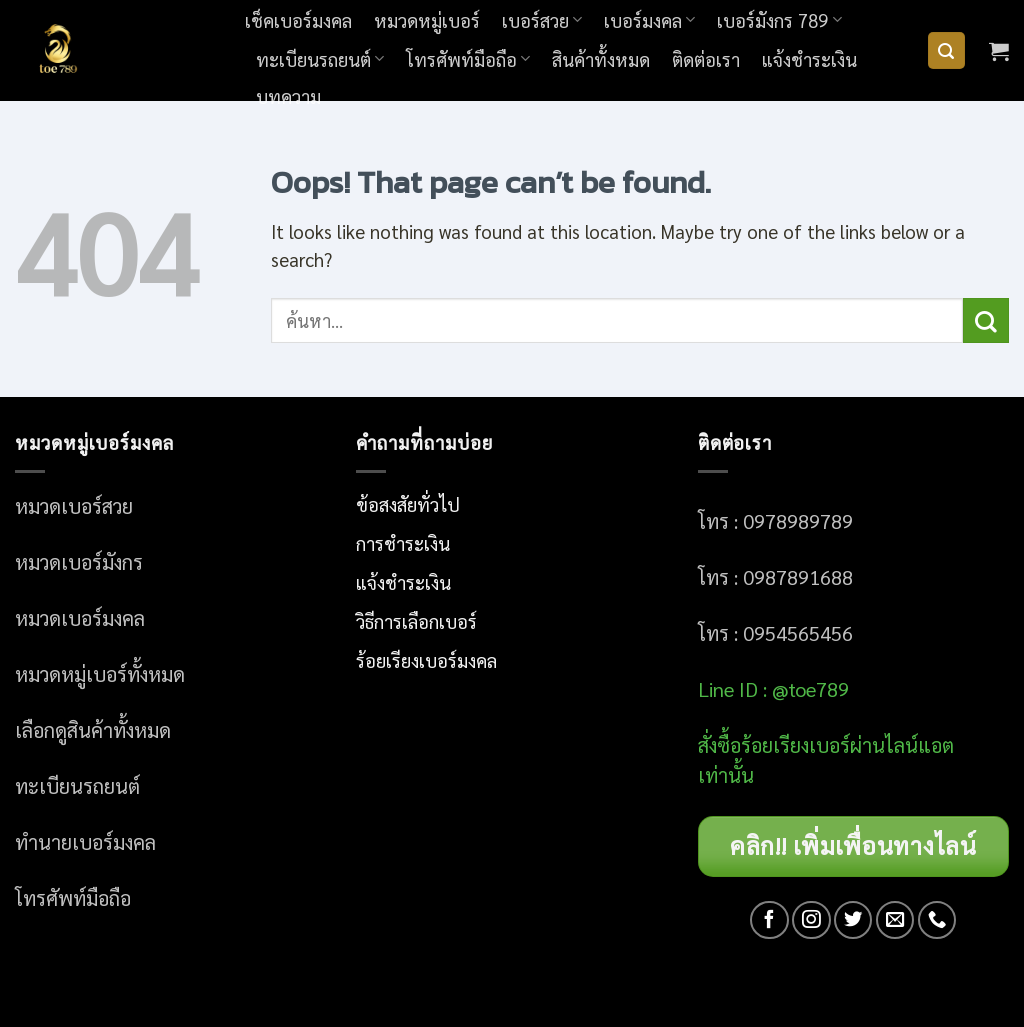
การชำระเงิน (403, 543)
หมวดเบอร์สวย (74, 506)
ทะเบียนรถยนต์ (320, 59)
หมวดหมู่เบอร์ (427, 20)
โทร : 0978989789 (775, 521)
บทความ (288, 96)
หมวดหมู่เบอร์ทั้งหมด (100, 674)
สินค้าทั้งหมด (601, 59)
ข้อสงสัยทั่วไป (408, 504)
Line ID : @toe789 (773, 689)
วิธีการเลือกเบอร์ (416, 621)
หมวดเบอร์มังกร (79, 562)
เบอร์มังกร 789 (779, 20)
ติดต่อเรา (706, 59)
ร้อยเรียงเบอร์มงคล (426, 660)
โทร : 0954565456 (775, 633)
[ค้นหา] (946, 51)
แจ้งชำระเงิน (809, 59)
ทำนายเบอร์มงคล (85, 842)
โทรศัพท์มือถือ (468, 59)
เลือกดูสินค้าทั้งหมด (93, 730)
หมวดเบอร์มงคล (80, 618)
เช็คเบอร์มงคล (298, 20)
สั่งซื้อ (719, 745)
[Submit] (986, 320)
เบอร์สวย (542, 20)
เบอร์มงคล (649, 20)
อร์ (795, 745)
